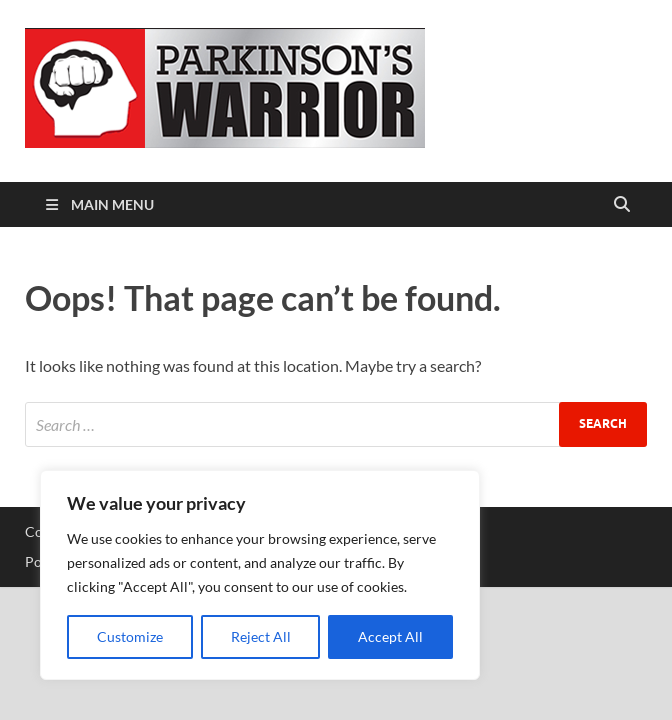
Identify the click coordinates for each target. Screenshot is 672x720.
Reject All (261, 636)
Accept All (390, 636)
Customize (130, 636)
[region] (260, 575)
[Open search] (622, 205)
